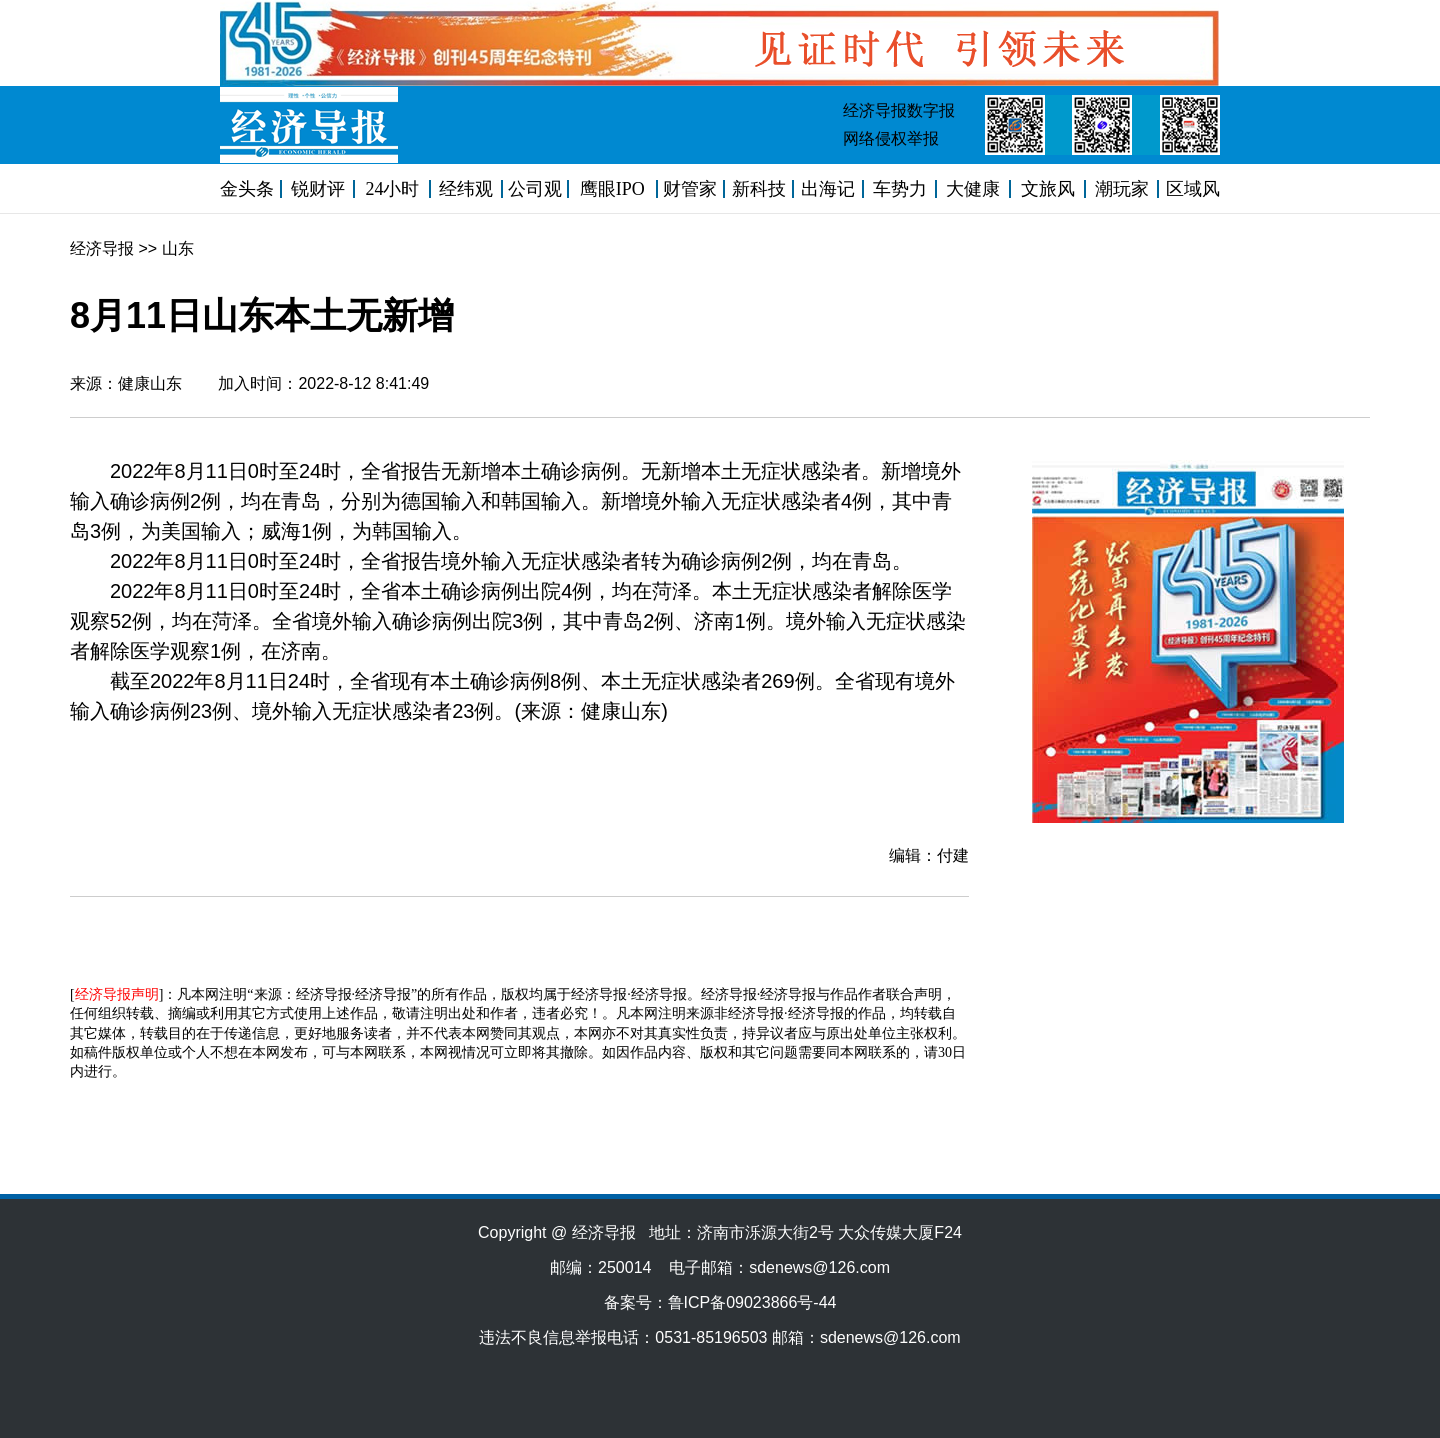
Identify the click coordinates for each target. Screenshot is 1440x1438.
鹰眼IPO (612, 189)
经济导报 (102, 248)
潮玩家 (1122, 189)
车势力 (900, 189)
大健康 (973, 189)
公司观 (535, 189)
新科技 (759, 189)
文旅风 (1048, 189)
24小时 (392, 189)
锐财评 (318, 189)
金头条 (247, 189)
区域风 (1193, 189)
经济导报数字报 (899, 110)
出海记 (828, 189)
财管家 (690, 189)
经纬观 (466, 189)
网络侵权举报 (891, 138)
